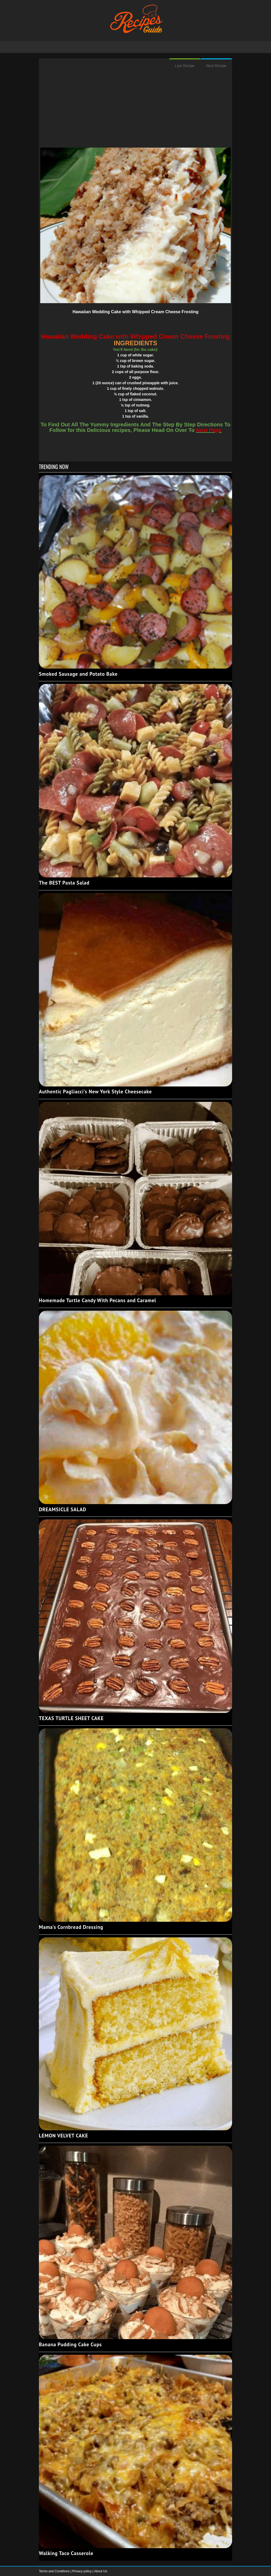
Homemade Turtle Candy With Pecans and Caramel (97, 1300)
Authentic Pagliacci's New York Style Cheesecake (95, 1091)
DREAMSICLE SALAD (62, 1509)
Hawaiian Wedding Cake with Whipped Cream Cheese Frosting (135, 312)
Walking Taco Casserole (66, 2553)
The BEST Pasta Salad (64, 883)
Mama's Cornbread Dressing (71, 1927)
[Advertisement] (135, 110)
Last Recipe (185, 66)
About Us (100, 2571)
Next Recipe (216, 66)
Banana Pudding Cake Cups (70, 2344)
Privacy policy (82, 2571)
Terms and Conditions (54, 2571)
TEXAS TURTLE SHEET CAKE (71, 1718)
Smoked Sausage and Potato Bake (78, 674)
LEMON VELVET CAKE (63, 2135)
